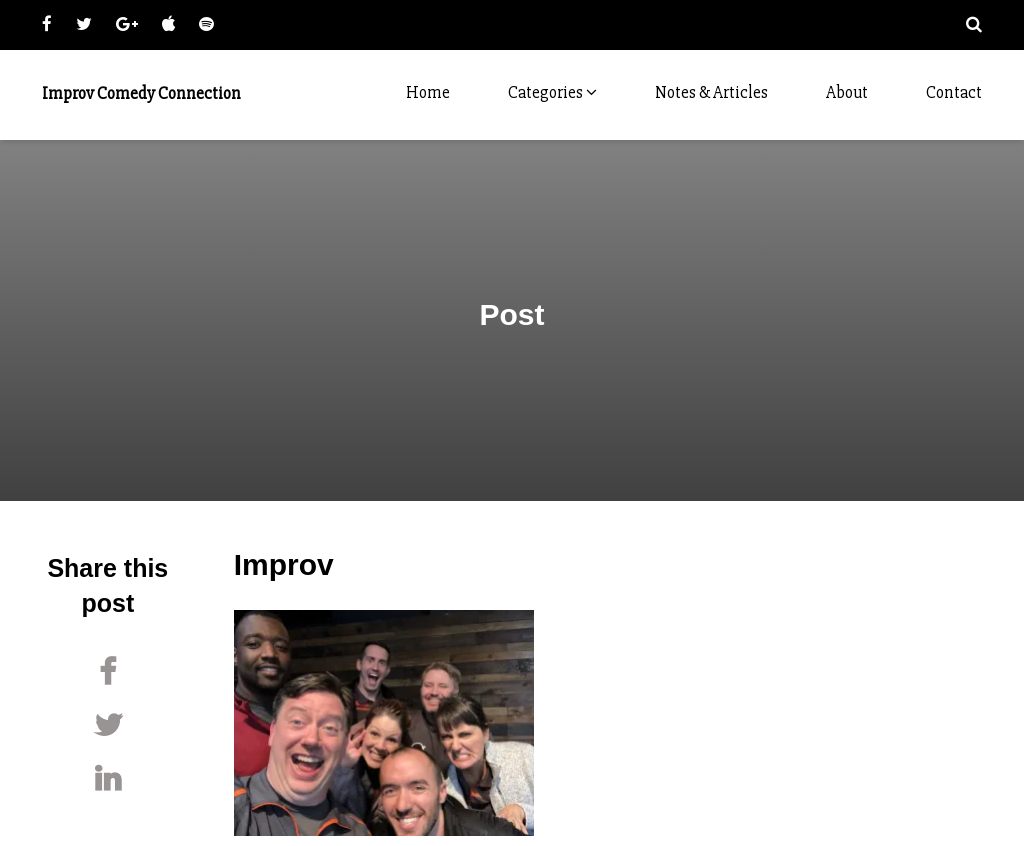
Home (428, 92)
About (847, 92)
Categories (552, 92)
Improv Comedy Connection (141, 93)
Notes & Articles (711, 92)
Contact (954, 92)
